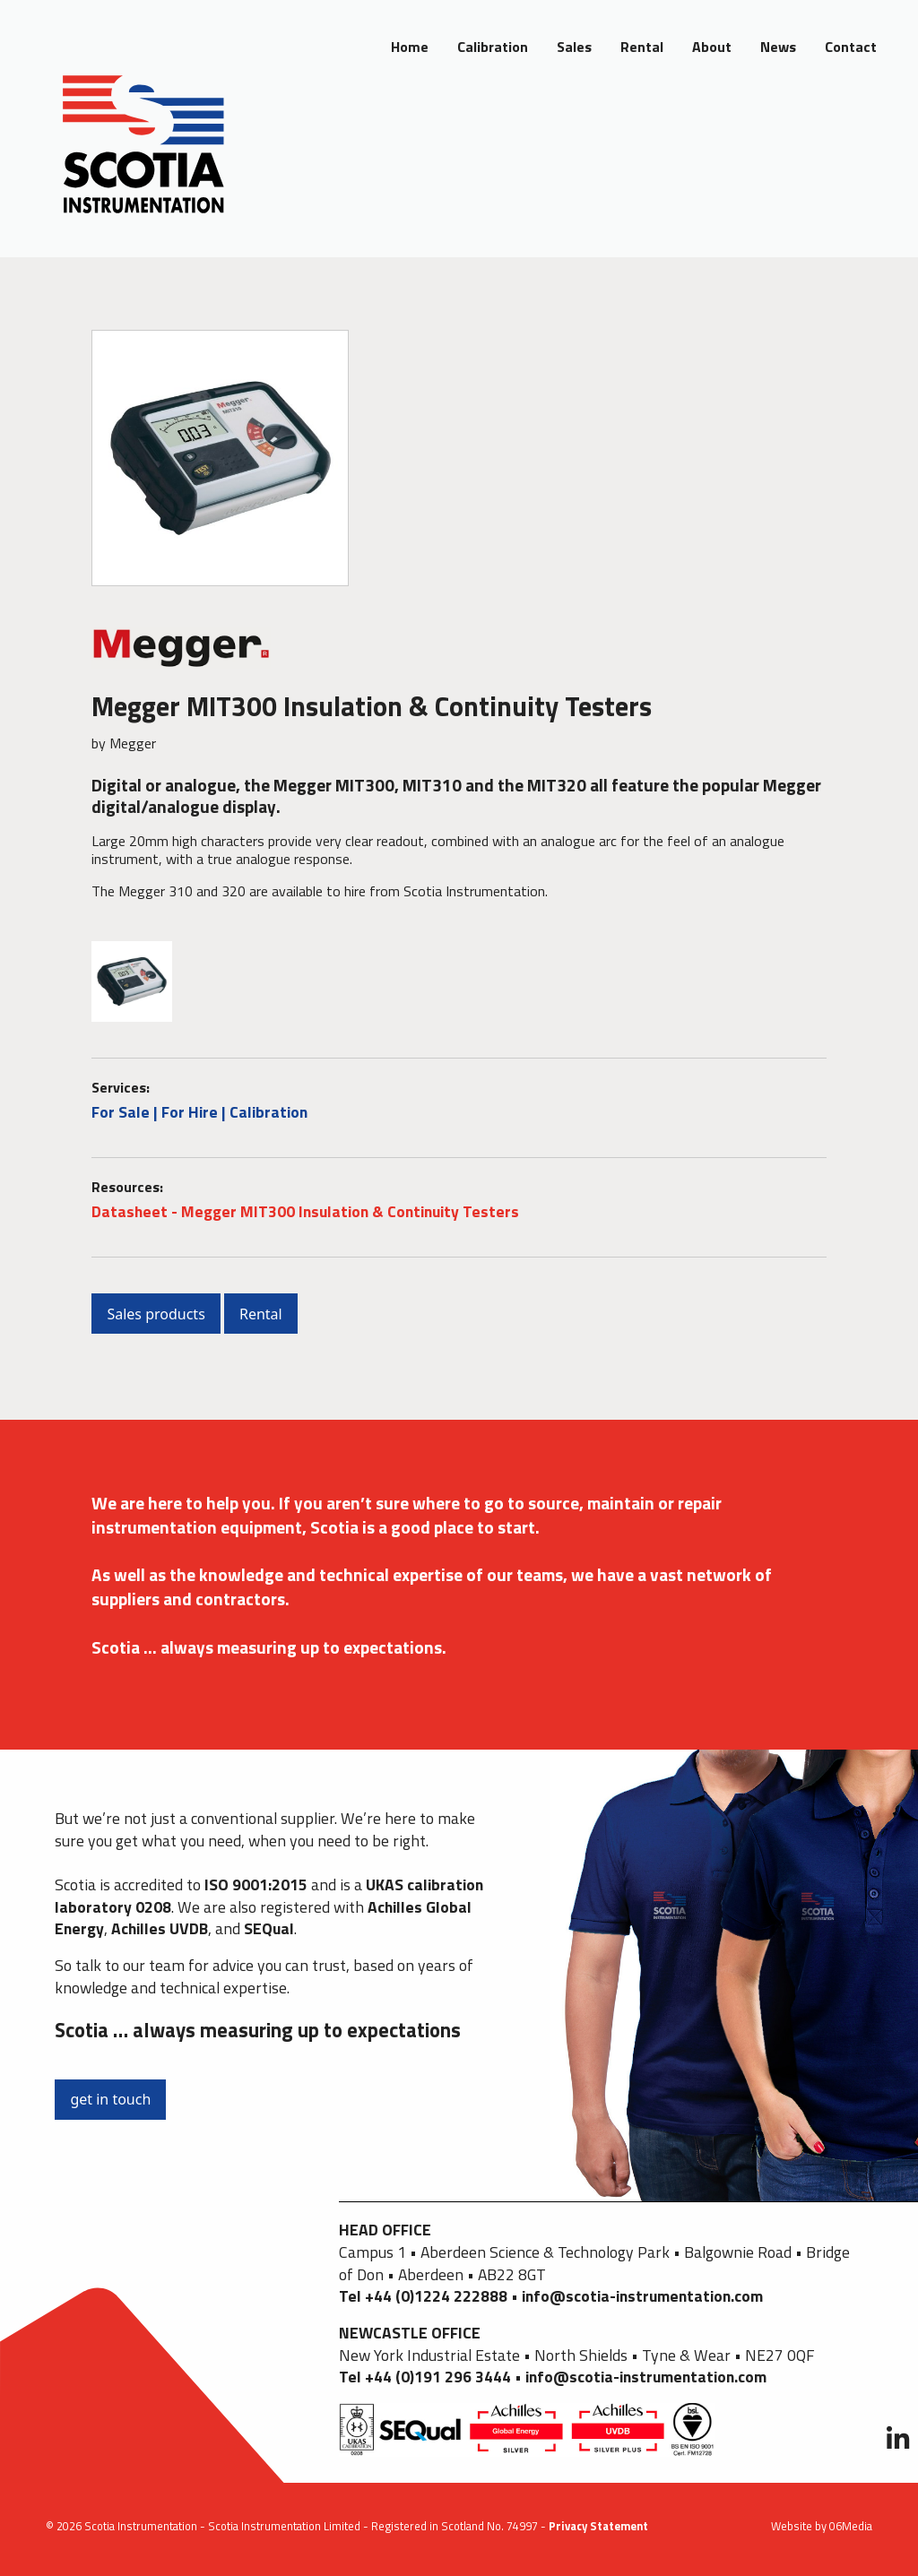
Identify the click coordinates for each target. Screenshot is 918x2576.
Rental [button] (260, 1314)
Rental (641, 46)
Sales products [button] (155, 1314)
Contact (851, 46)
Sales (574, 46)
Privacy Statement (598, 2526)
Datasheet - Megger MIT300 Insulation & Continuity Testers (305, 1211)
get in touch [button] (110, 2099)
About (712, 46)
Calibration (492, 46)
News (778, 46)
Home (410, 46)
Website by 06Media (821, 2526)
